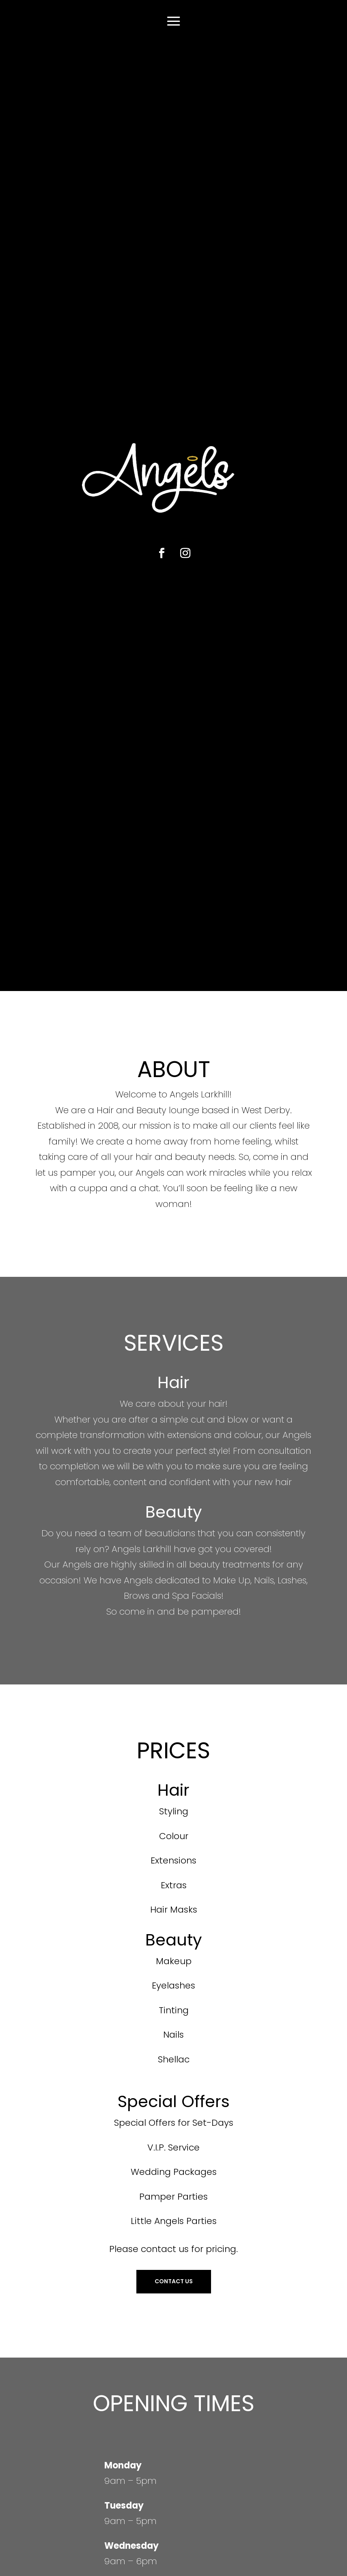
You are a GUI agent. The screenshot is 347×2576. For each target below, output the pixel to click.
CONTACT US (174, 2281)
